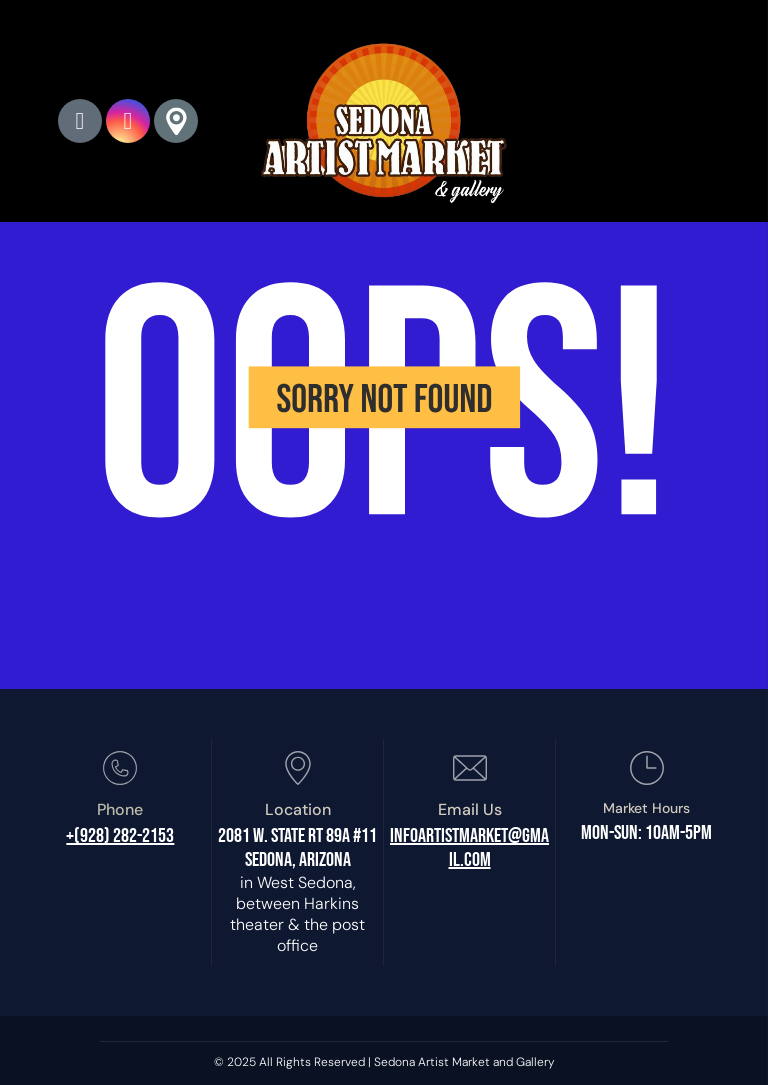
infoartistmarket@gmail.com (469, 848)
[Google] (176, 123)
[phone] (80, 123)
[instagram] (128, 123)
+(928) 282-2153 (120, 836)
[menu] (724, 116)
